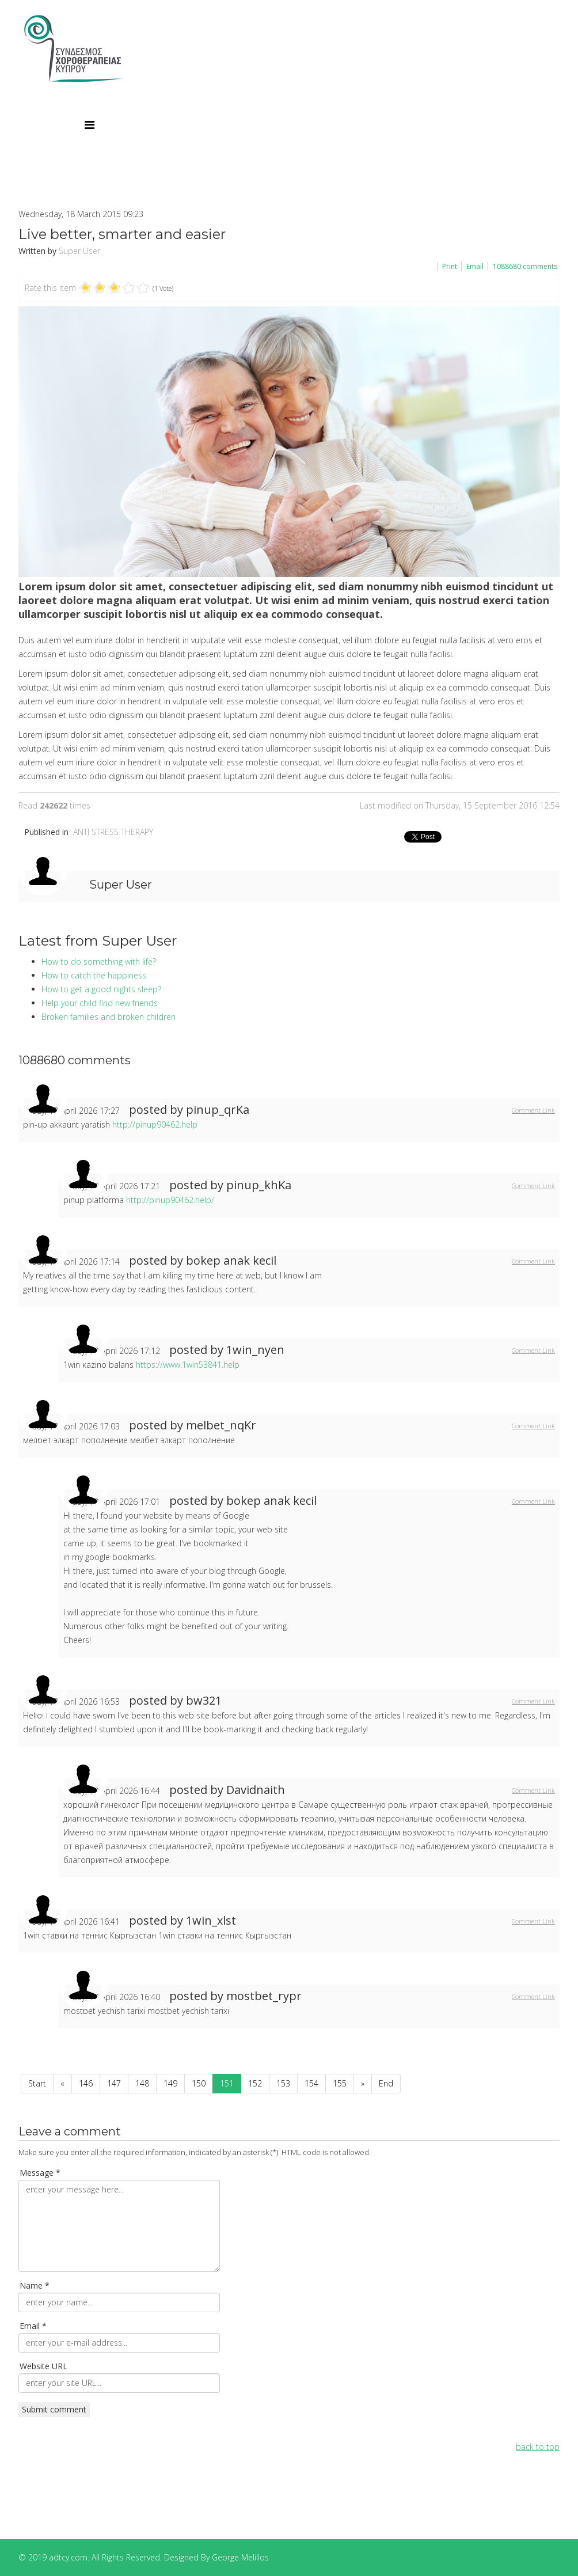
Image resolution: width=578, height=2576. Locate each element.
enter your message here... (119, 2226)
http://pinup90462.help (154, 1124)
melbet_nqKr (221, 1425)
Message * (40, 2172)
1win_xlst (211, 1920)
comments (525, 266)
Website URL (43, 2366)
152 (255, 2083)
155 (340, 2083)
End (386, 2083)
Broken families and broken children (108, 1016)
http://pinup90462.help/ (170, 1199)
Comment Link (533, 1110)
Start (37, 2083)
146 (86, 2083)
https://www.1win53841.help (187, 1364)
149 (170, 2083)
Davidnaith (255, 1789)
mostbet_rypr (264, 1996)
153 (283, 2083)
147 (114, 2083)
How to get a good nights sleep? (101, 989)
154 (311, 2083)
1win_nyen (255, 1349)
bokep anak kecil (231, 1260)
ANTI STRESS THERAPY (113, 831)
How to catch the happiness (93, 975)
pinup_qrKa (217, 1109)
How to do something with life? (98, 961)
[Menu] (89, 125)
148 (142, 2083)
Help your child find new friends (99, 1002)
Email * (33, 2325)
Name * (35, 2285)
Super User (79, 250)
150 (199, 2083)
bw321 (204, 1700)
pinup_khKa (258, 1185)
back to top (538, 2446)
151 (227, 2083)
